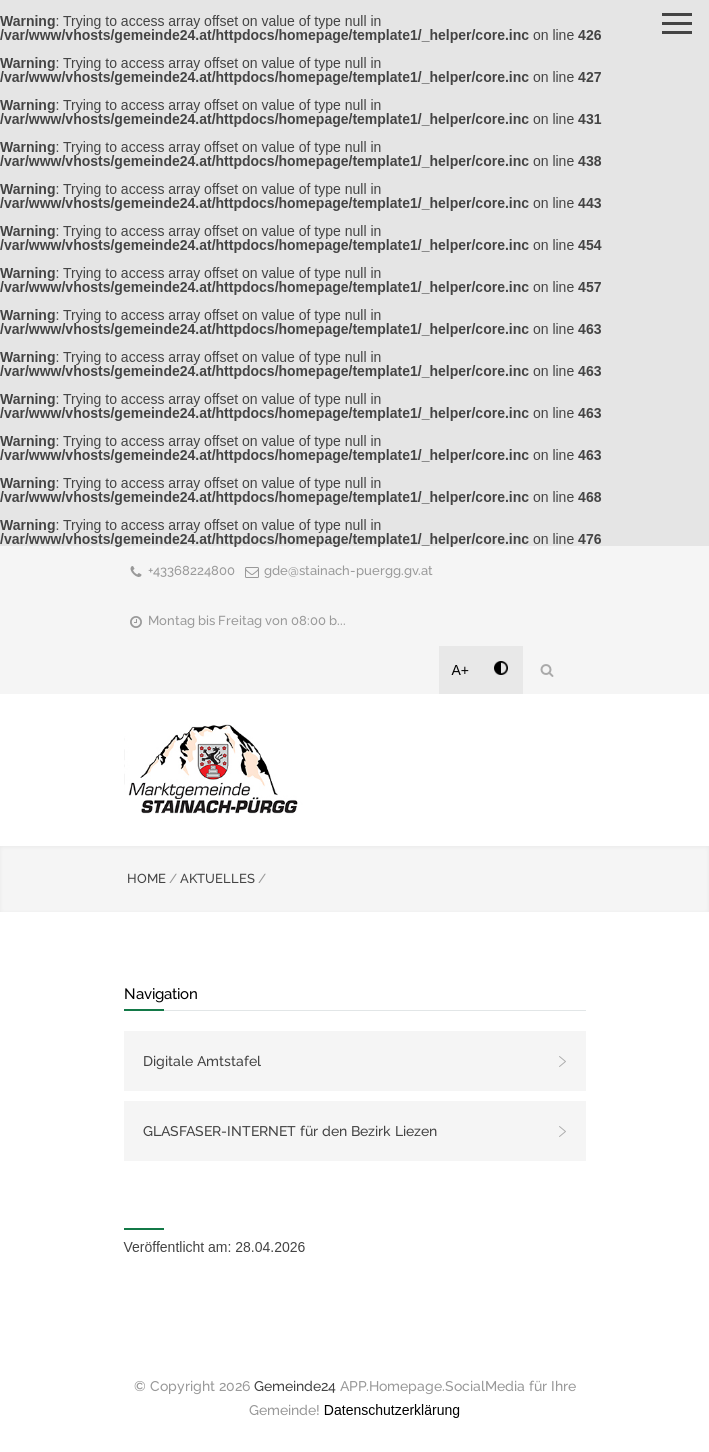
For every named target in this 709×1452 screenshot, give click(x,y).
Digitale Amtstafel (202, 1061)
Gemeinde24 (295, 1386)
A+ (461, 670)
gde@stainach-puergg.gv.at (348, 570)
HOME (146, 878)
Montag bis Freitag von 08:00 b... (247, 620)
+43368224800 (191, 570)
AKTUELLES (217, 878)
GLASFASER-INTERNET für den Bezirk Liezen (290, 1131)
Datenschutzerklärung (392, 1410)
